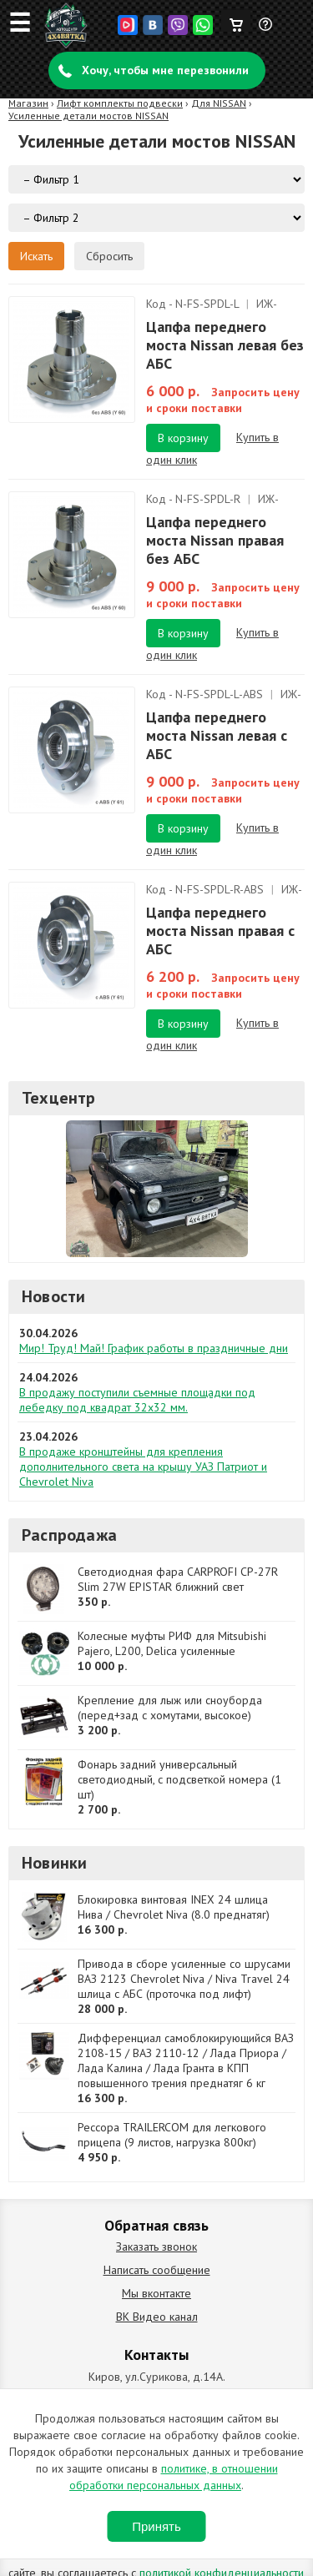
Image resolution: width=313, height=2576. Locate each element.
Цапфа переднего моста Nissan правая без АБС (215, 540)
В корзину (183, 437)
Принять (156, 2526)
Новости (53, 1296)
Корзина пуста (235, 21)
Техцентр (59, 1098)
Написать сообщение (156, 2269)
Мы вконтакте (156, 2293)
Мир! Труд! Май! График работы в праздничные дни (153, 1348)
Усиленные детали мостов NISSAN (88, 115)
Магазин (28, 103)
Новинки (54, 1863)
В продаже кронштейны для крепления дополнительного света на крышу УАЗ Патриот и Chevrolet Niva (143, 1466)
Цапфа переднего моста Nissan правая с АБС (220, 930)
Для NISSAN (218, 103)
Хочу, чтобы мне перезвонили (165, 70)
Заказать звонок (156, 2246)
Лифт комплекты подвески (120, 103)
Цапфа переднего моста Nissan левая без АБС (225, 345)
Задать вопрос (266, 31)
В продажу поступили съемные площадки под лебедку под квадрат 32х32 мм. (137, 1400)
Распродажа (69, 1535)
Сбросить (109, 256)
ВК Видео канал (157, 2316)
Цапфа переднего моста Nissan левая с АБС (216, 735)
